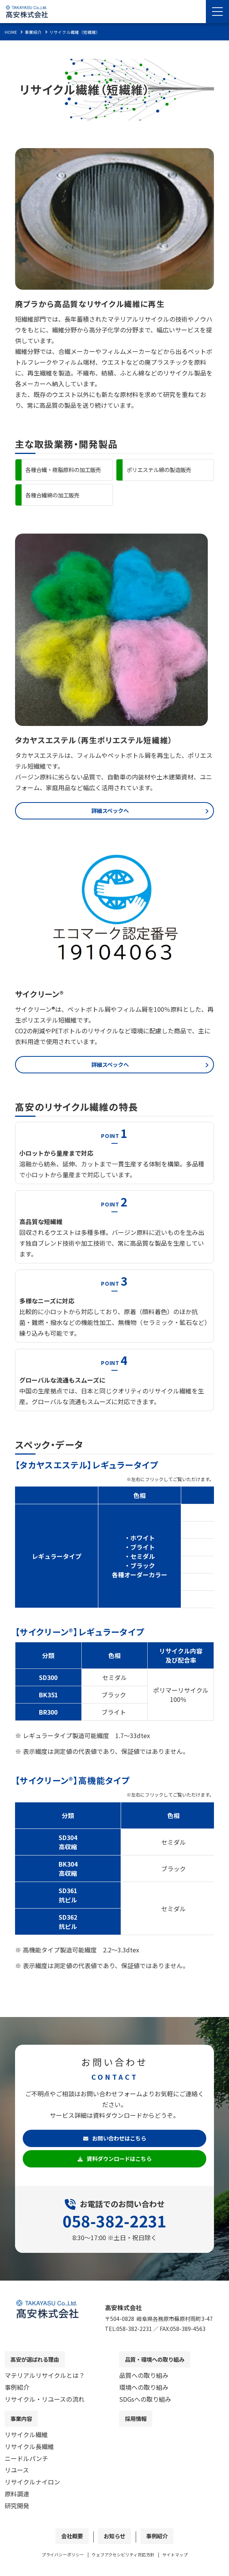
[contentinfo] (114, 2431)
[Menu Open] (217, 11)
